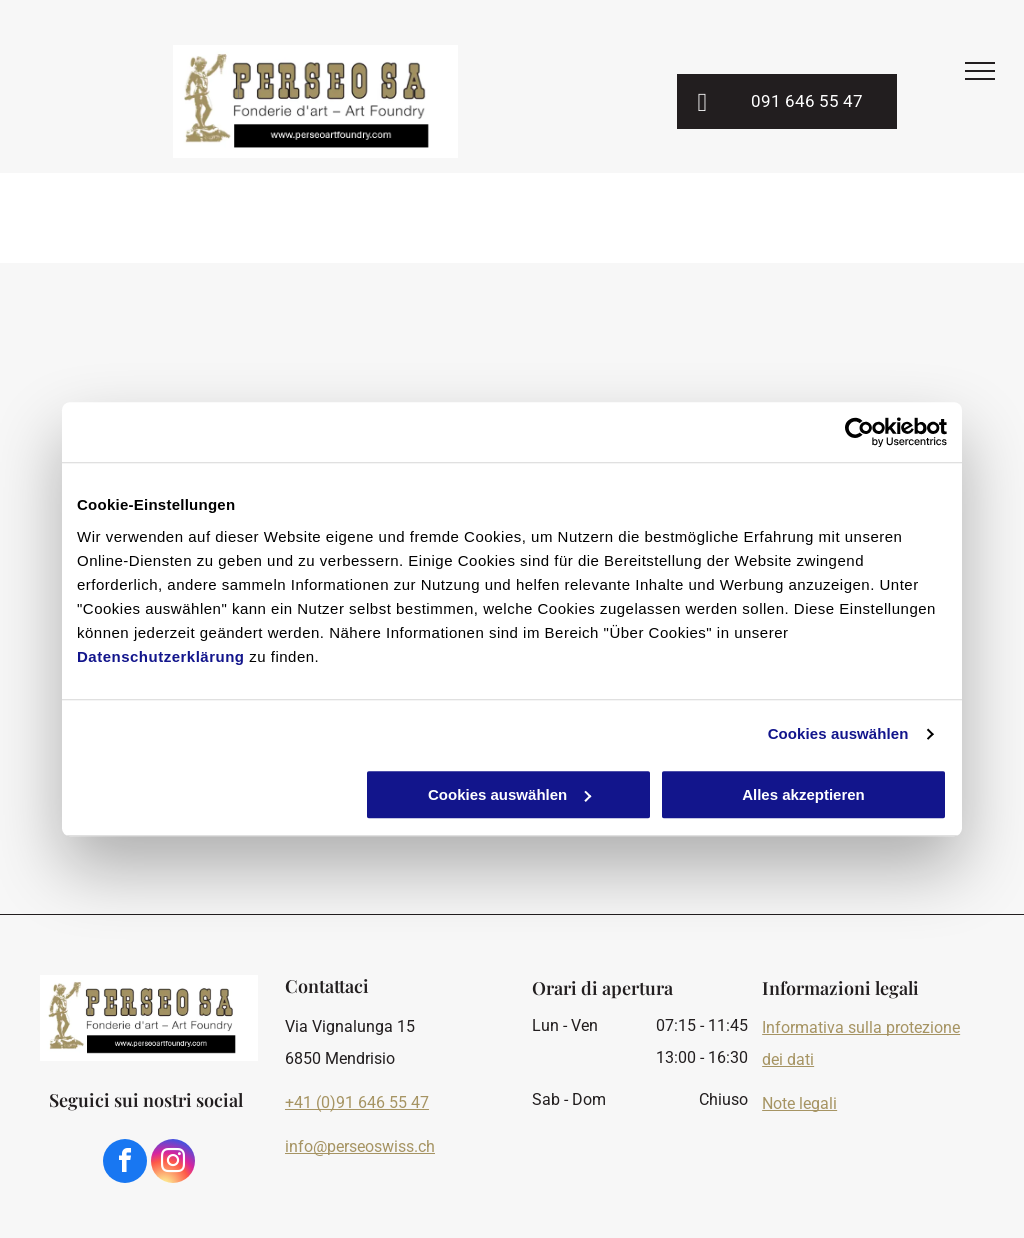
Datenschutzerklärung (161, 656)
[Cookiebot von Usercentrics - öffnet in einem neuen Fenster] (859, 432)
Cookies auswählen (838, 733)
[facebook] (125, 1163)
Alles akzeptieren (803, 794)
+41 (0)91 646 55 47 (357, 1102)
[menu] (980, 71)
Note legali (799, 1103)
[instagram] (173, 1163)
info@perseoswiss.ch (360, 1146)
